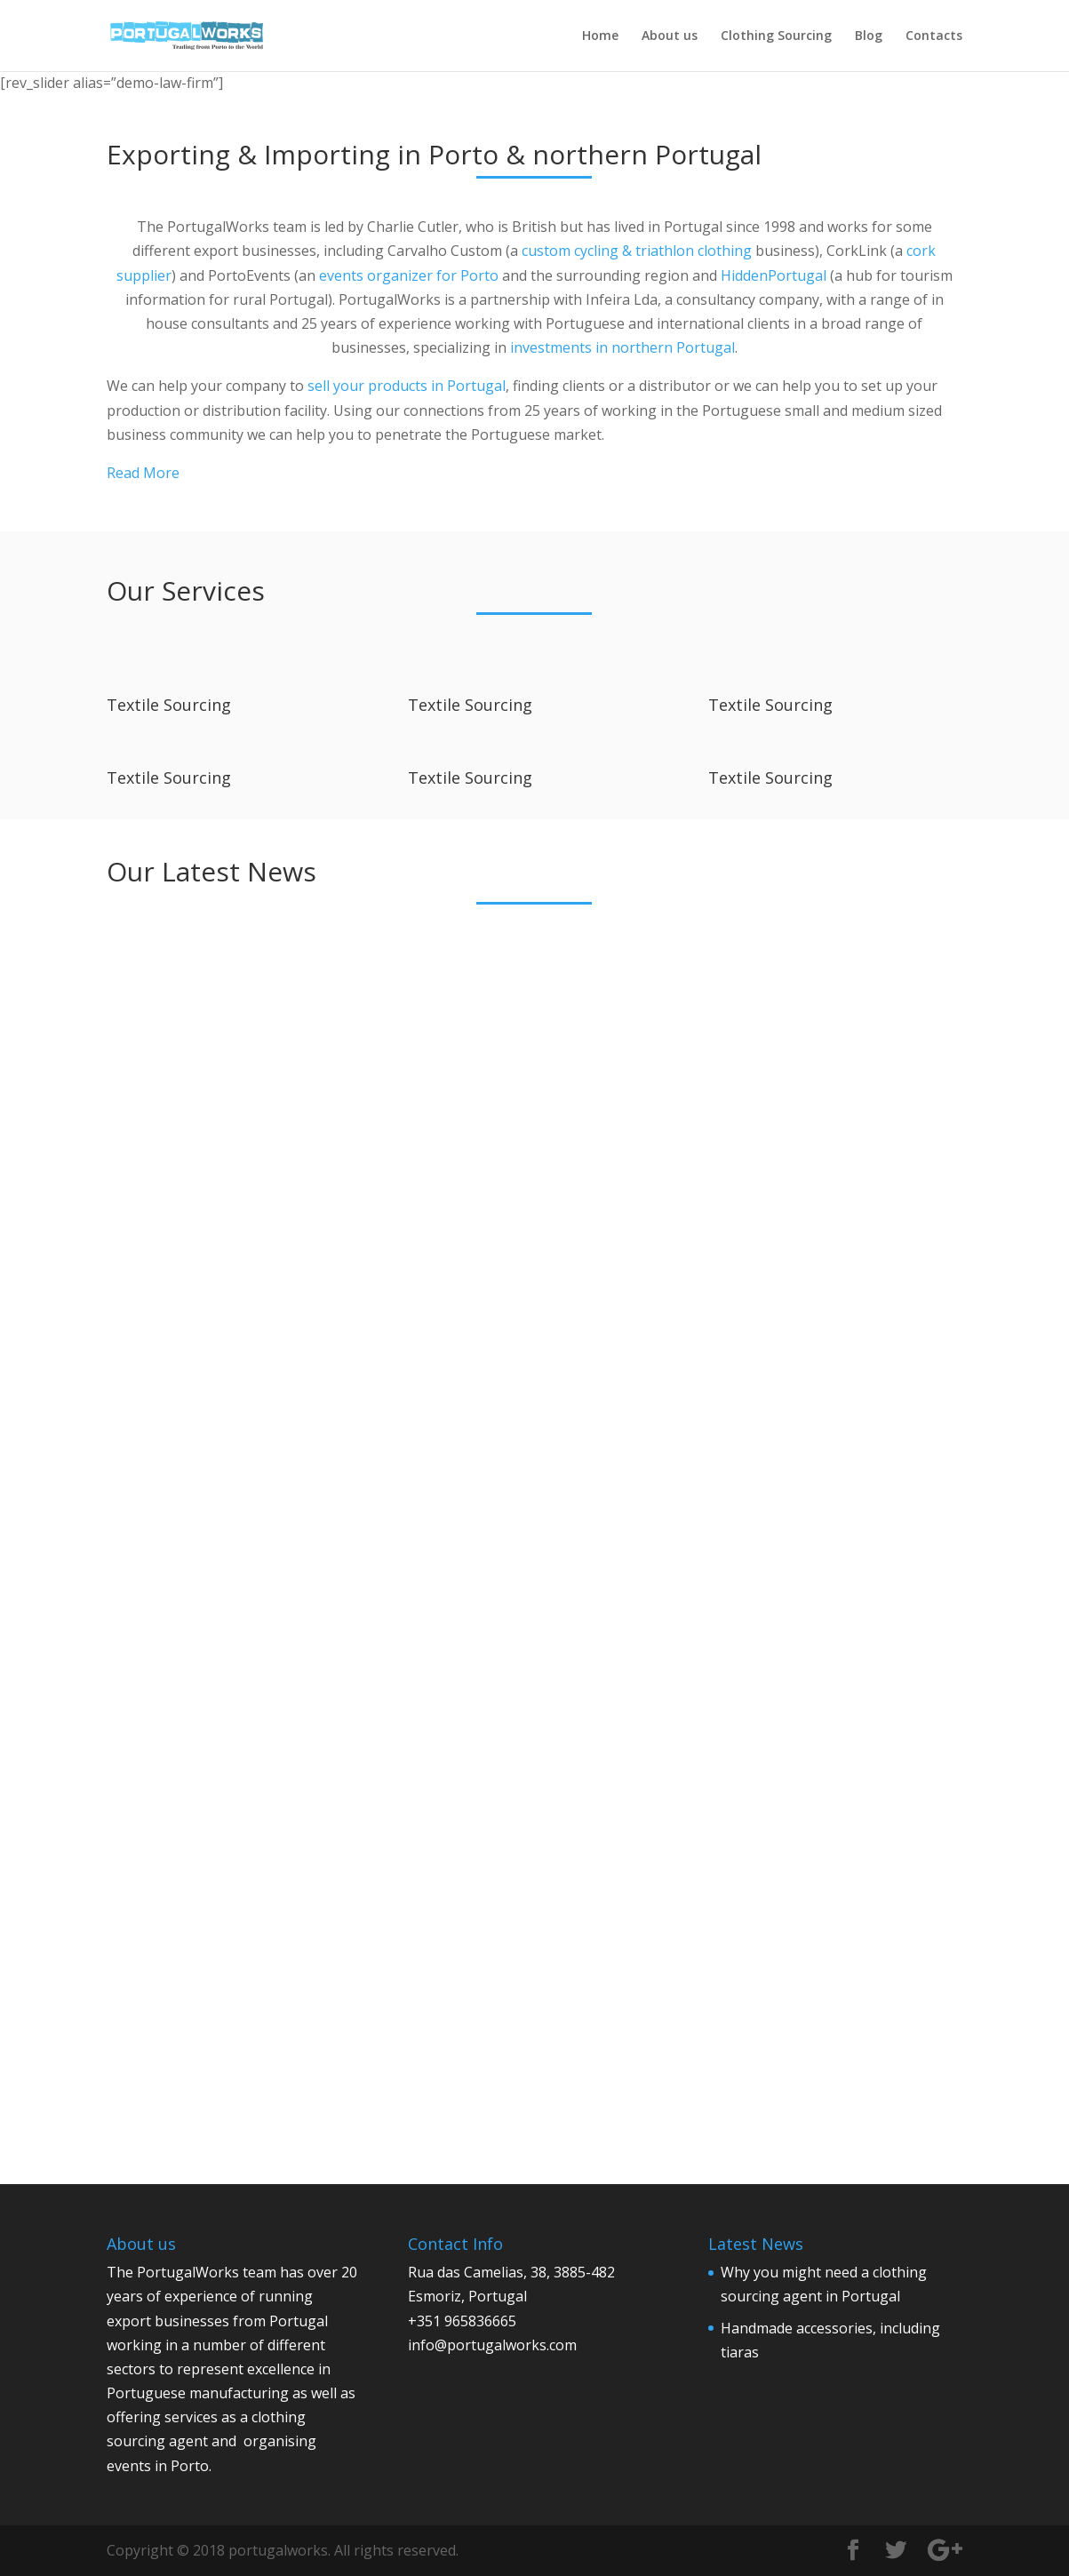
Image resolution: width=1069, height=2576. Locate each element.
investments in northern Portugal (622, 347)
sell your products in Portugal (406, 385)
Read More (143, 473)
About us (670, 36)
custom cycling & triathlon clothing (637, 250)
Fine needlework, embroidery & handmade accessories (821, 1150)
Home (600, 36)
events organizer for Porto (409, 275)
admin (164, 1195)
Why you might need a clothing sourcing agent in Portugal (225, 1150)
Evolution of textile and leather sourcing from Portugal (213, 1728)
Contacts (933, 36)
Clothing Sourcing (776, 36)
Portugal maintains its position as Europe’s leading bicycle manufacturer (534, 1736)
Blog (868, 36)
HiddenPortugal (773, 275)
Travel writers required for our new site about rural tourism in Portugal (828, 1752)
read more (159, 1441)
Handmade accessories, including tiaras (515, 1142)
